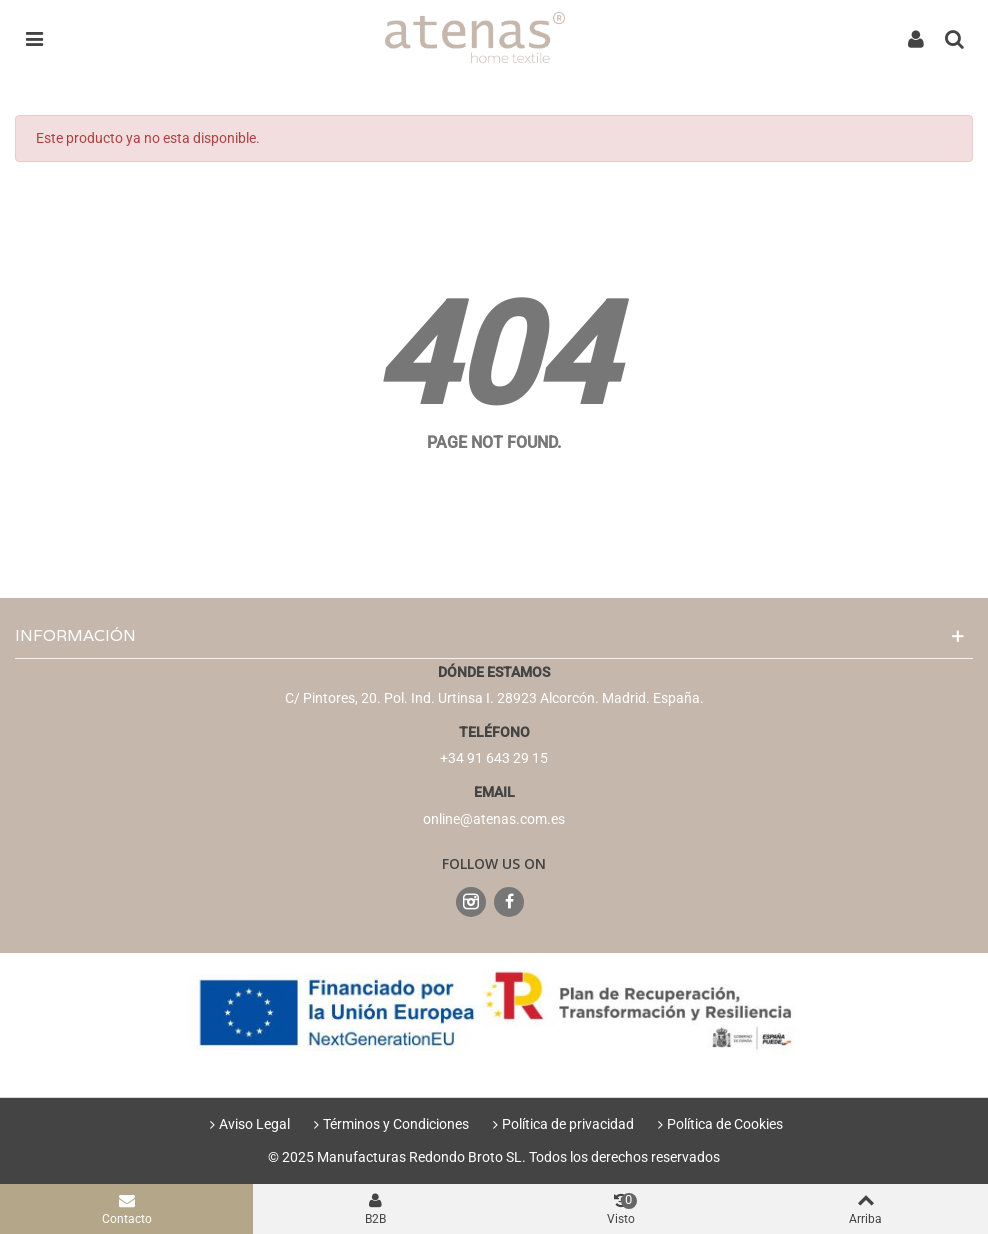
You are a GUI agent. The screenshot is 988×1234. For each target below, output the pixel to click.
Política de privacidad (561, 1124)
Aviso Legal (247, 1124)
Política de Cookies (718, 1124)
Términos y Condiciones (389, 1124)
